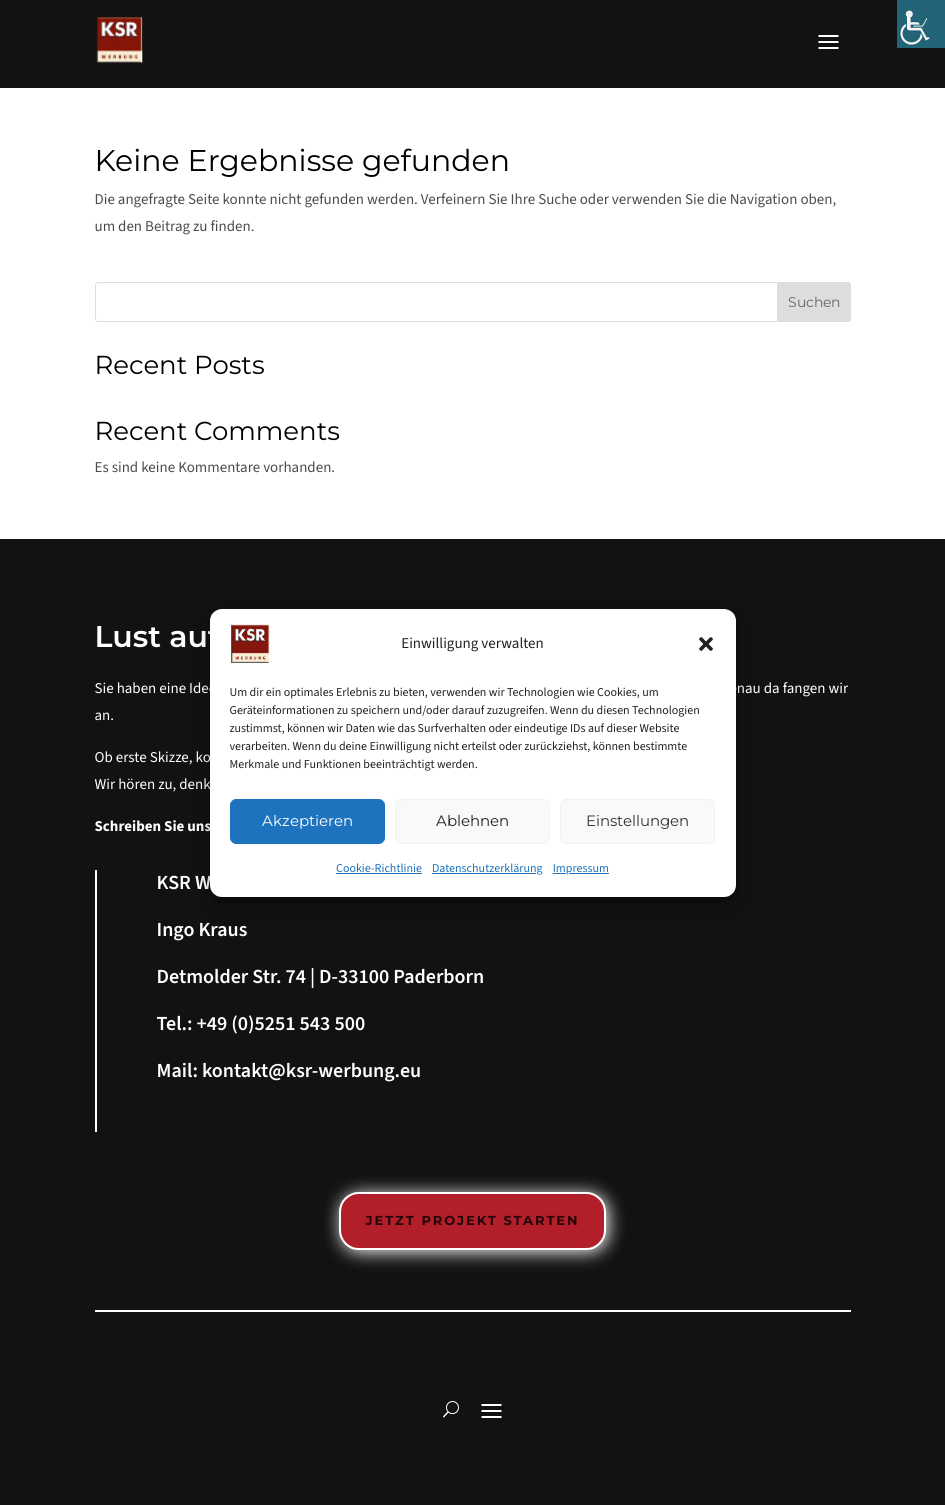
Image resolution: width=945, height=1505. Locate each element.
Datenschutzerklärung (487, 868)
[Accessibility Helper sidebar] (921, 24)
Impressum (581, 868)
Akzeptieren (307, 820)
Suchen (814, 302)
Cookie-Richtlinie (379, 868)
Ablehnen (472, 820)
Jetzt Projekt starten (472, 1221)
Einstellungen (637, 820)
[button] (706, 644)
